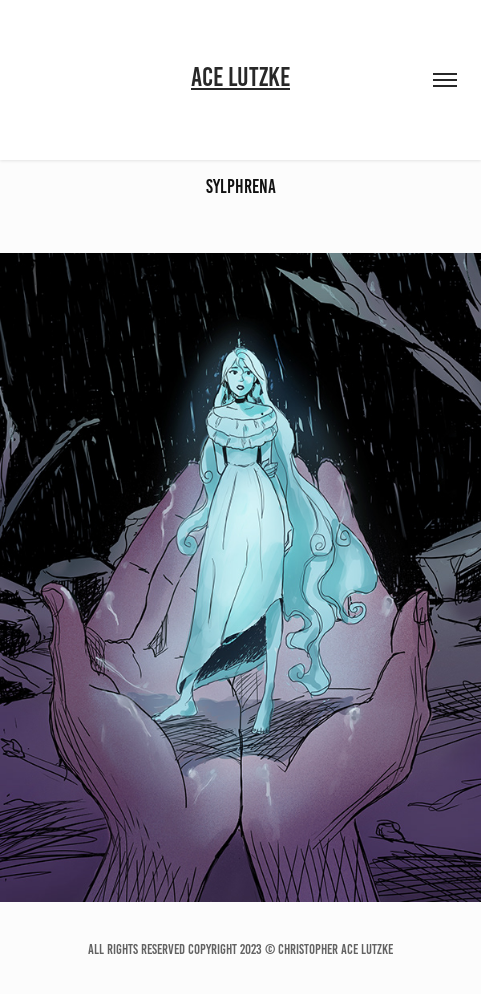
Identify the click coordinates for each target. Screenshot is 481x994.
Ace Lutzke (240, 77)
